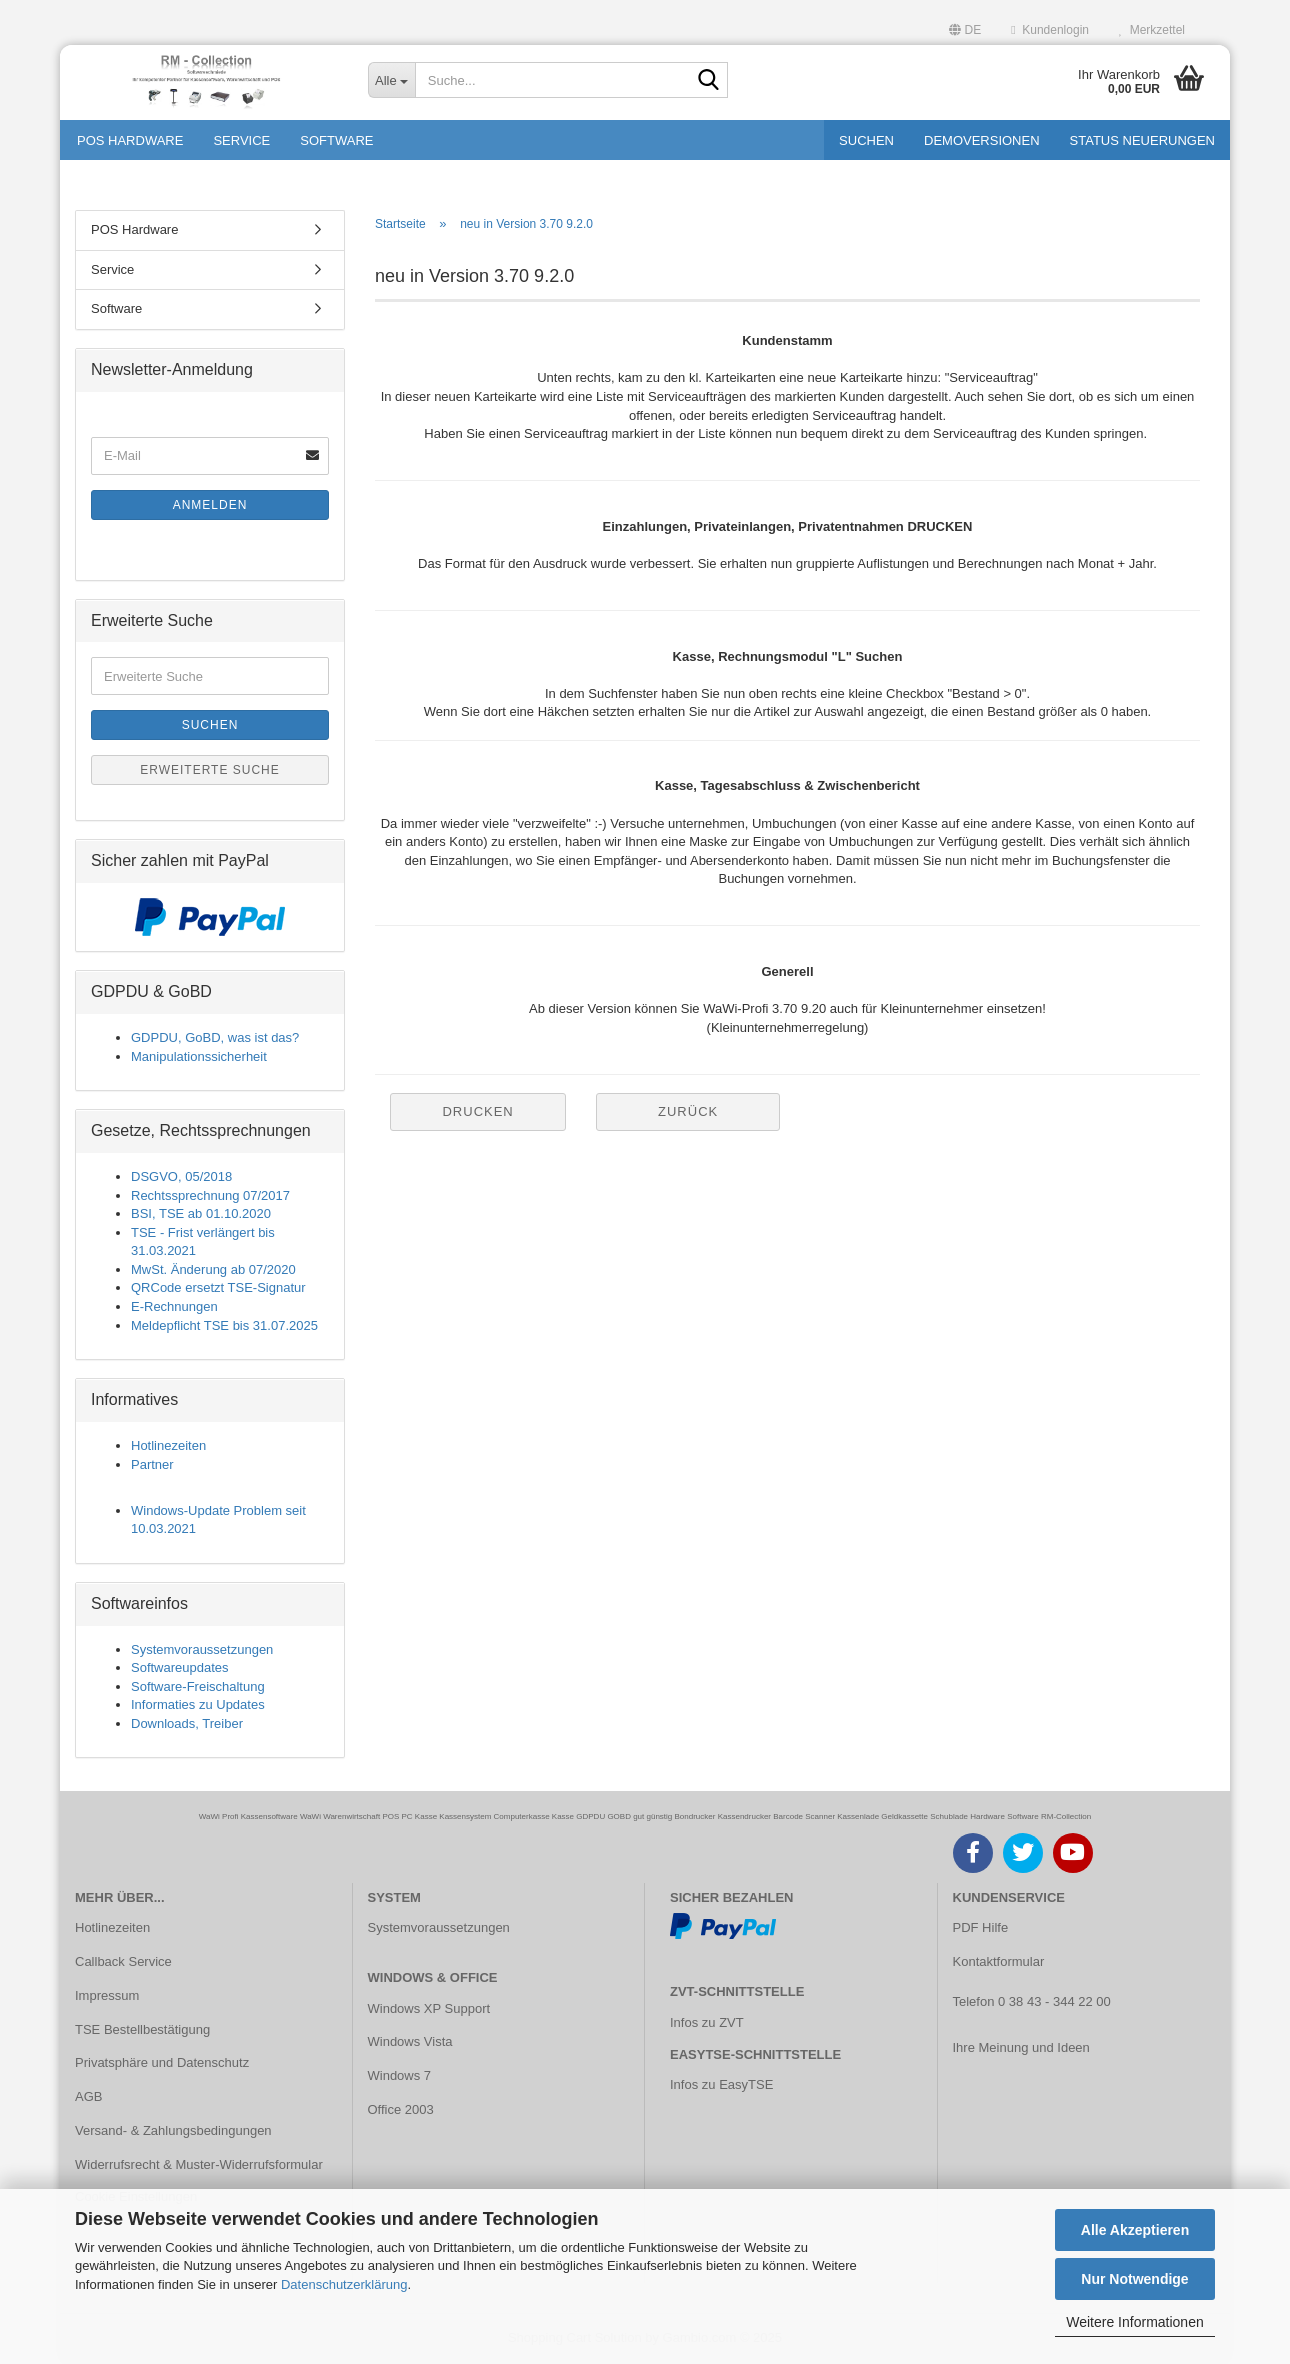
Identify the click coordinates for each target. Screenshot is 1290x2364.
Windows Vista (410, 2041)
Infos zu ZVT (707, 2022)
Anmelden (210, 505)
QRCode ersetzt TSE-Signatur (218, 1287)
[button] (965, 27)
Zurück (688, 1111)
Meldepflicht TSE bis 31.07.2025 (224, 1325)
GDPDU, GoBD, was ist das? (215, 1037)
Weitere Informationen (1134, 2322)
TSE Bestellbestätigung (142, 2029)
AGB (88, 2096)
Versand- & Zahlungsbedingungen (173, 2130)
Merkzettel (1152, 30)
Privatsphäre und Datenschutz (162, 2062)
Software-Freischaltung (198, 1686)
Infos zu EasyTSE (721, 2084)
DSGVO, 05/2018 (181, 1176)
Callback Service (123, 1961)
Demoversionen (982, 140)
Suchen (866, 140)
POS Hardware (130, 140)
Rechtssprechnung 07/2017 (210, 1195)
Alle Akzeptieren (1135, 2230)
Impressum (107, 1995)
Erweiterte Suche (210, 770)
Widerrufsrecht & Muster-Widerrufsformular (199, 2164)
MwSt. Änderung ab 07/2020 (213, 1269)
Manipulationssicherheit (199, 1056)
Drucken (477, 1111)
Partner (152, 1464)
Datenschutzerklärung (344, 2284)
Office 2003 (401, 2109)
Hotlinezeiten (168, 1445)
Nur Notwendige (1134, 2279)
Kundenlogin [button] (1050, 30)
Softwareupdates (180, 1667)
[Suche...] (391, 80)
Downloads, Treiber (187, 1723)
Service (241, 140)
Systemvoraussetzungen (202, 1649)
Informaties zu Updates (198, 1704)
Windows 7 (400, 2075)
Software (336, 140)
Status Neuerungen (1142, 140)
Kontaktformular (999, 1961)
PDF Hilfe (981, 1927)
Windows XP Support (429, 2008)
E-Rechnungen (174, 1306)
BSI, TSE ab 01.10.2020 (201, 1213)
